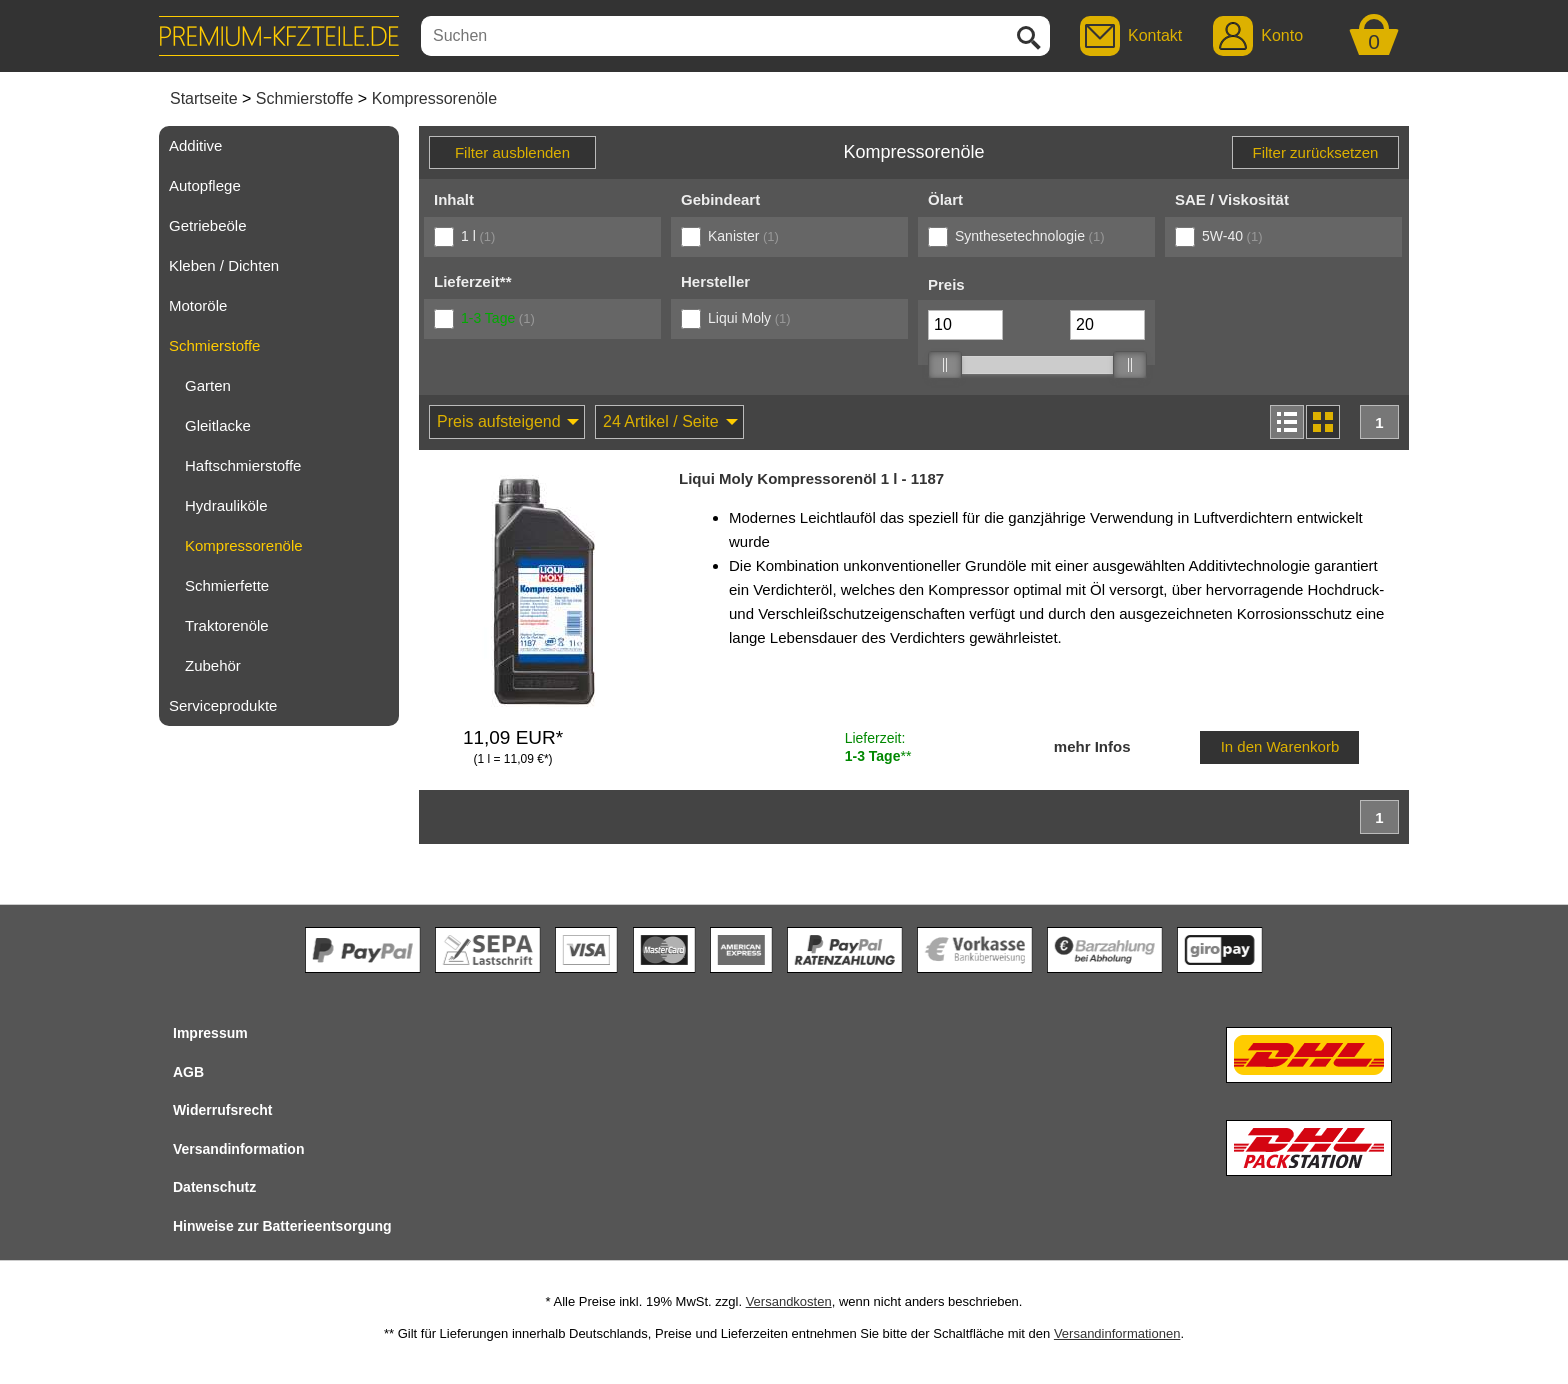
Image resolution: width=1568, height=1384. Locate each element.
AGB (188, 1072)
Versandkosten (789, 1301)
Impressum (210, 1033)
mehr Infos (1092, 746)
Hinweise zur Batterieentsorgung (282, 1226)
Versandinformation (238, 1149)
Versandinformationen (1117, 1333)
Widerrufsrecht (222, 1110)
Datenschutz (214, 1187)
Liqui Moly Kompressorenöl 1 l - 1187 (811, 478)
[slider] (944, 365)
